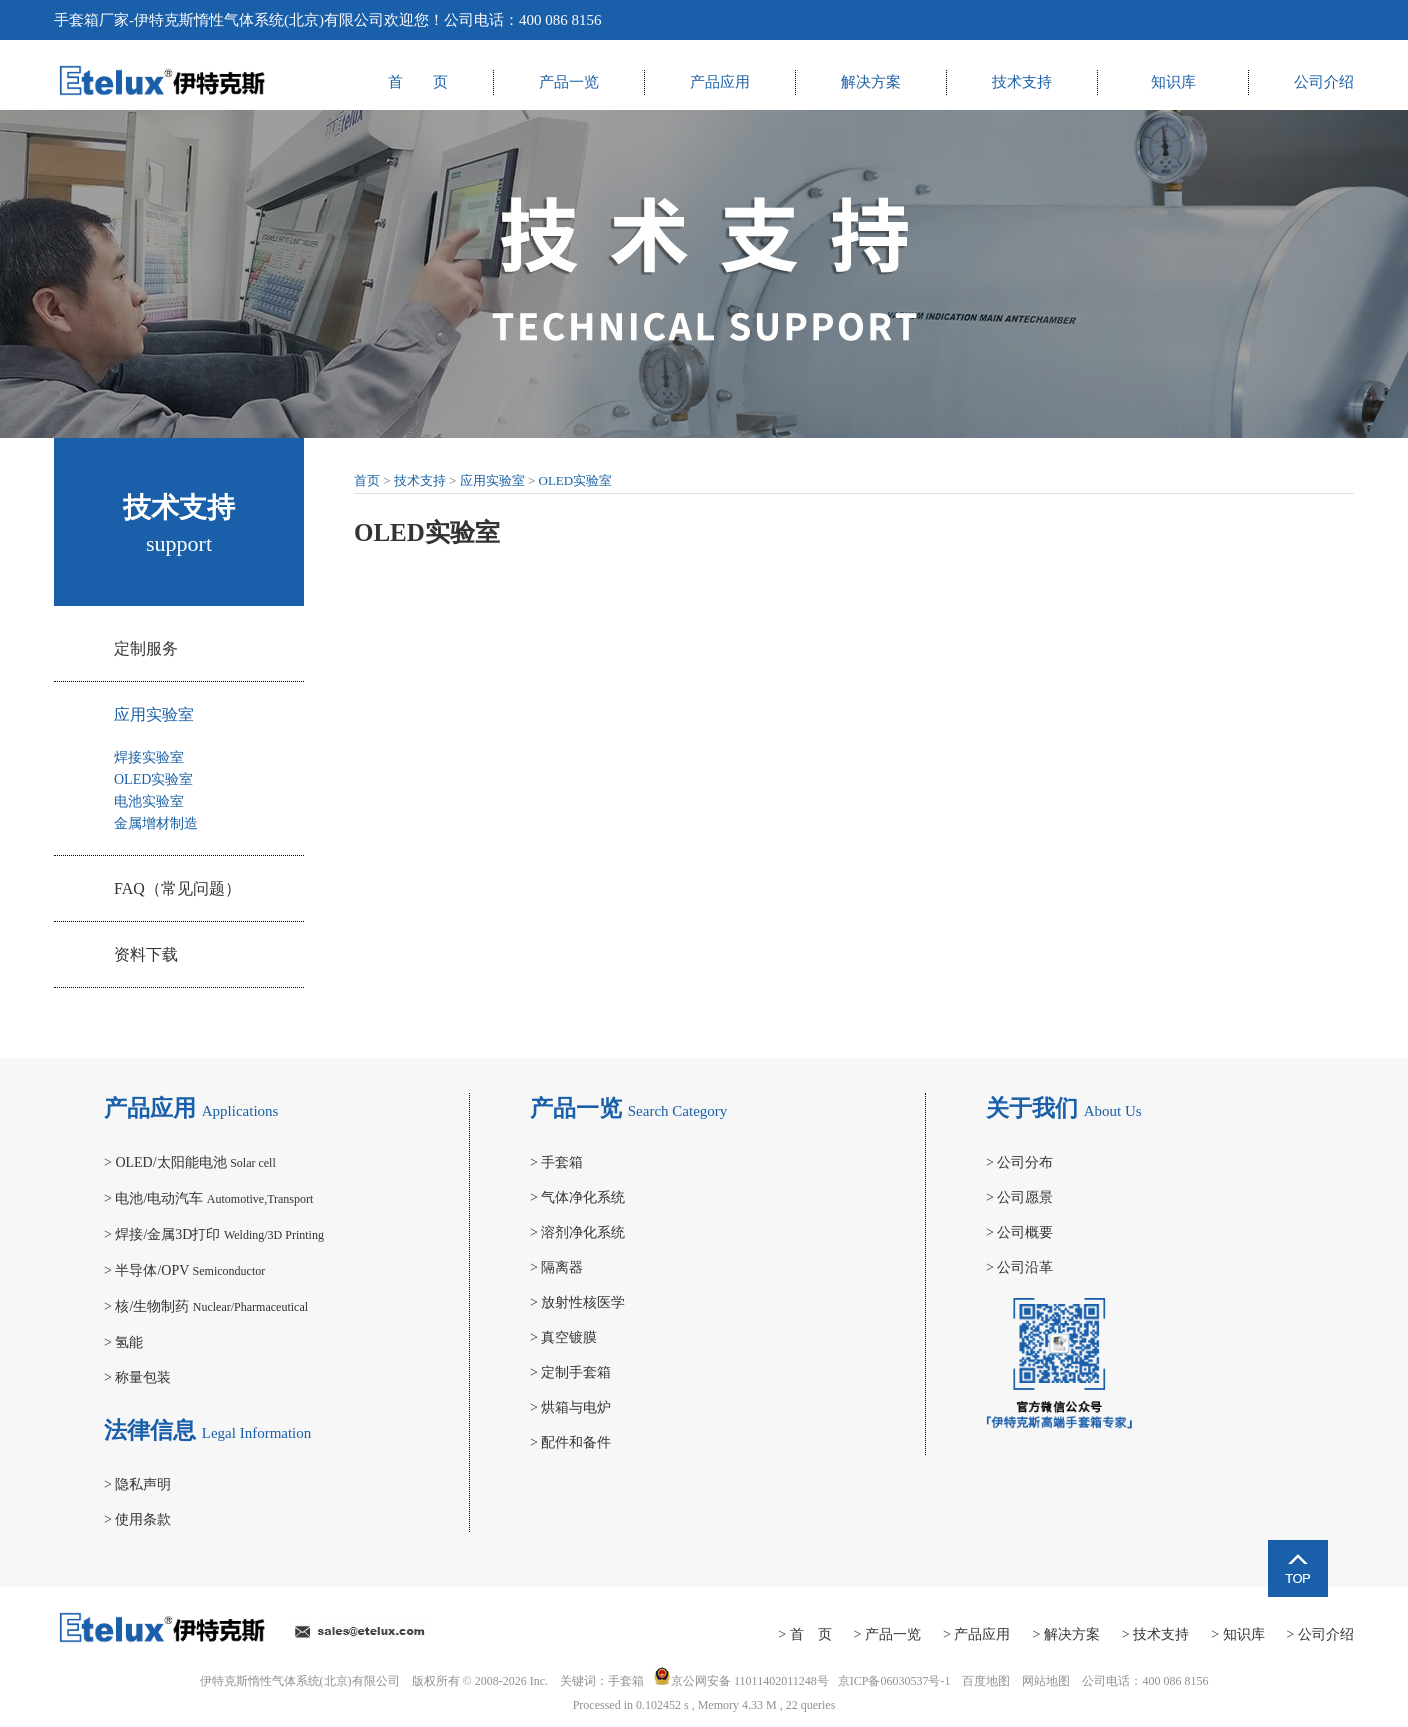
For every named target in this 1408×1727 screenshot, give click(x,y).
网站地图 (1046, 1681)
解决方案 (871, 82)
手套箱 (76, 20)
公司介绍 (1324, 82)
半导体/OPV (184, 1270)
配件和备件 (570, 1442)
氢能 (123, 1342)
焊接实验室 (149, 757)
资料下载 (146, 954)
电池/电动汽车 (208, 1198)
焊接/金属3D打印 (214, 1234)
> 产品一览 (887, 1634)
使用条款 (137, 1519)
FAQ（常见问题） (177, 888)
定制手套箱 (570, 1372)
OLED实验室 (153, 779)
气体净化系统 (577, 1197)
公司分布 (1019, 1162)
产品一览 (569, 82)
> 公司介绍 (1320, 1634)
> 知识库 (1237, 1634)
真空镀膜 (563, 1337)
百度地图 (986, 1681)
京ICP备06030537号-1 (894, 1681)
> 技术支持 (1155, 1634)
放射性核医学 (577, 1302)
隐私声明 (137, 1484)
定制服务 (146, 648)
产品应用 (720, 82)
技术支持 (1022, 82)
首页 (367, 480)
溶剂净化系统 (577, 1232)
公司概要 (1019, 1232)
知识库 (1173, 82)
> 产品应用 (976, 1634)
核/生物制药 (206, 1306)
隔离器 (556, 1267)
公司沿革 (1019, 1267)
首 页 (418, 82)
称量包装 (137, 1377)
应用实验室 (154, 714)
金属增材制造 (156, 823)
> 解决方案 (1065, 1634)
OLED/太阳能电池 (190, 1162)
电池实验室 (149, 801)
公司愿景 (1019, 1197)
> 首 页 (804, 1634)
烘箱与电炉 (570, 1407)
